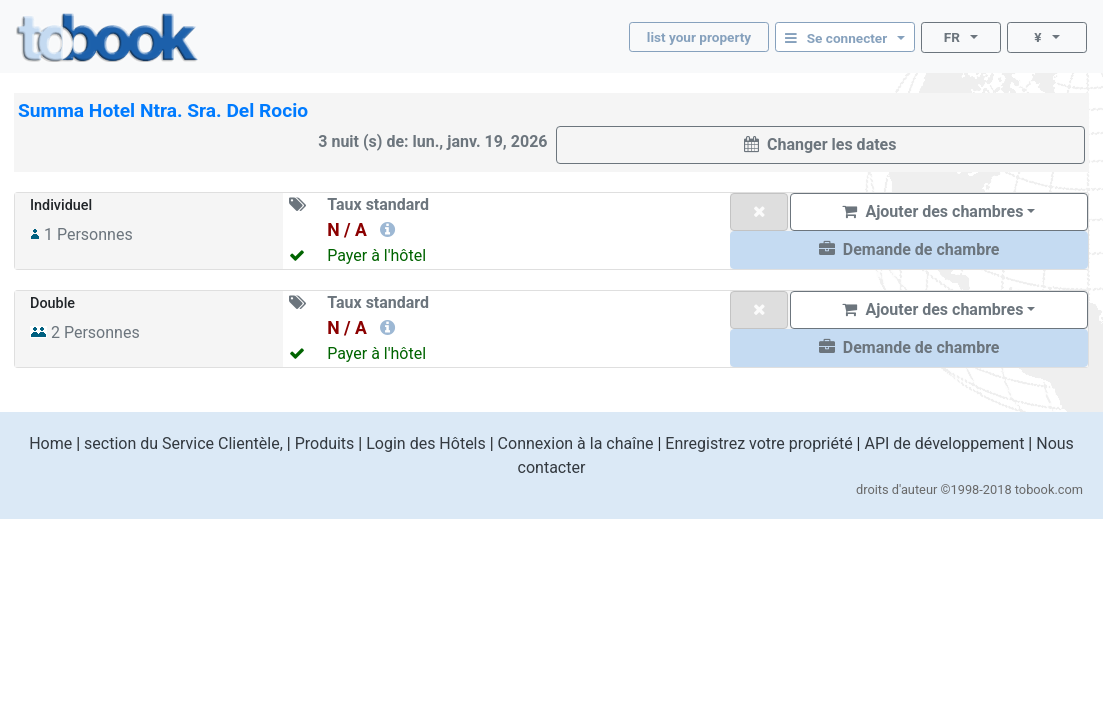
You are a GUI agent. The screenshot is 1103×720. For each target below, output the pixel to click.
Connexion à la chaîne (576, 443)
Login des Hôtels (426, 443)
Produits (325, 443)
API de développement (944, 443)
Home (50, 443)
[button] (909, 250)
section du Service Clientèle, (183, 443)
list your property (699, 37)
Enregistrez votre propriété (758, 443)
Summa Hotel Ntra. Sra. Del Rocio (163, 110)
